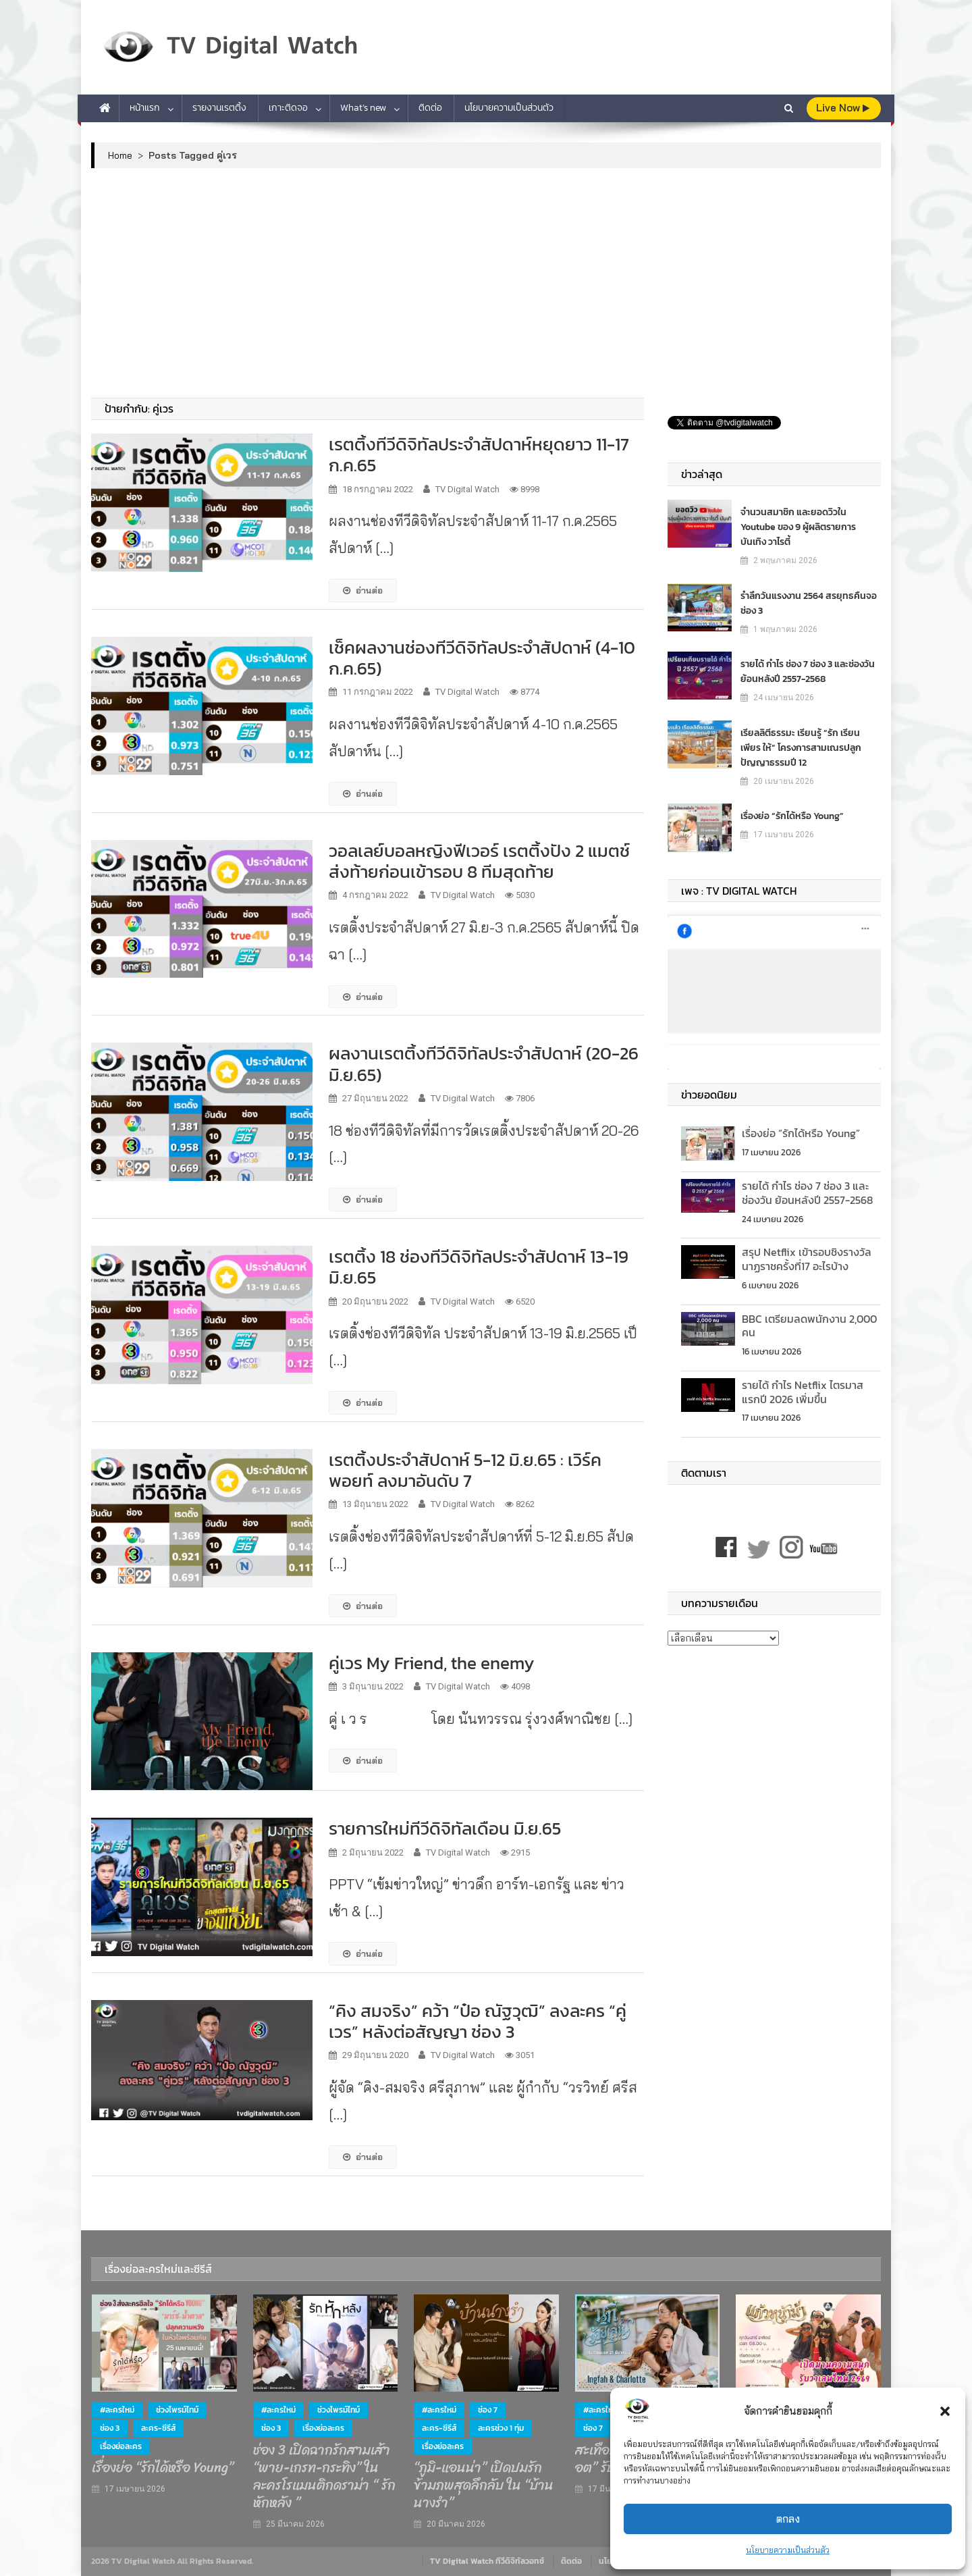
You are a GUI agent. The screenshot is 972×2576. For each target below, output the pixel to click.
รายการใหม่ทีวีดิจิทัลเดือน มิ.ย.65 (445, 1828)
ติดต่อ (430, 108)
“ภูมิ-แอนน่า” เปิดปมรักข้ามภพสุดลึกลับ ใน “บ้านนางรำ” (484, 2485)
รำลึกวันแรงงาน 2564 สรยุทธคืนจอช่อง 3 (808, 603)
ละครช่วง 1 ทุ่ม (501, 2428)
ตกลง (788, 2519)
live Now (842, 107)
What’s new (363, 108)
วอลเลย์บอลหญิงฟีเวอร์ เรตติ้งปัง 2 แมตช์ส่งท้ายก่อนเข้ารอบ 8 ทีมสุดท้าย (479, 861)
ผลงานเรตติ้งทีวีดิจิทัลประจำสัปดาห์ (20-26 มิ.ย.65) (484, 1063)
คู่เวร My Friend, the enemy (432, 1663)
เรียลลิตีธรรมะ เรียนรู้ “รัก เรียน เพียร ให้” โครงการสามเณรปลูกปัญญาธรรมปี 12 (800, 748)
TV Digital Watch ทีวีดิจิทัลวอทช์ (487, 2561)
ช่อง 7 (487, 2410)
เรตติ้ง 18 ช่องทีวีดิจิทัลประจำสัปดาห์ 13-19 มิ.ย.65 (478, 1266)
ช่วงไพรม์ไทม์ (177, 2410)
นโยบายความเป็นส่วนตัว (788, 2550)
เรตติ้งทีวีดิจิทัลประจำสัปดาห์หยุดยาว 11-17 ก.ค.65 (479, 454)
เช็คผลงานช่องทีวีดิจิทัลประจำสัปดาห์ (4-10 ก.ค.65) (482, 657)
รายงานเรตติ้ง (219, 108)
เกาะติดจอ (288, 108)
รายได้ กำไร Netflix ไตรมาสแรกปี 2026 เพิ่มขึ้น (802, 1392)
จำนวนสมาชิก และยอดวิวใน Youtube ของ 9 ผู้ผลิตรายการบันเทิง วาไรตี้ (798, 527)
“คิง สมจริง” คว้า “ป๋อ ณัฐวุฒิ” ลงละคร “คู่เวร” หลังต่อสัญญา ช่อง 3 (477, 2021)
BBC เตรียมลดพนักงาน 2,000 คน (809, 1326)
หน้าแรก (145, 108)
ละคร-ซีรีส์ (158, 2428)
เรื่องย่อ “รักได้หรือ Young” (792, 816)
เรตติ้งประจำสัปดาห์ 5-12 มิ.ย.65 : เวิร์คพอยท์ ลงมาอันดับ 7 (465, 1470)
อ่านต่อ (363, 590)
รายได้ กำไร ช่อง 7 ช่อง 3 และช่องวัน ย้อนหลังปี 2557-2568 (807, 671)
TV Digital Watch (467, 489)
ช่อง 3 (109, 2428)
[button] (945, 2411)
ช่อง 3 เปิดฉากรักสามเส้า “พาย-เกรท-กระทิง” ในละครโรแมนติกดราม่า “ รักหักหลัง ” (324, 2477)
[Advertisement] (486, 282)
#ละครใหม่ (117, 2410)
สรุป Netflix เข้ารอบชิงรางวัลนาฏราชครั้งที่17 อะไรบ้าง (806, 1259)
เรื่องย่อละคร (121, 2446)
